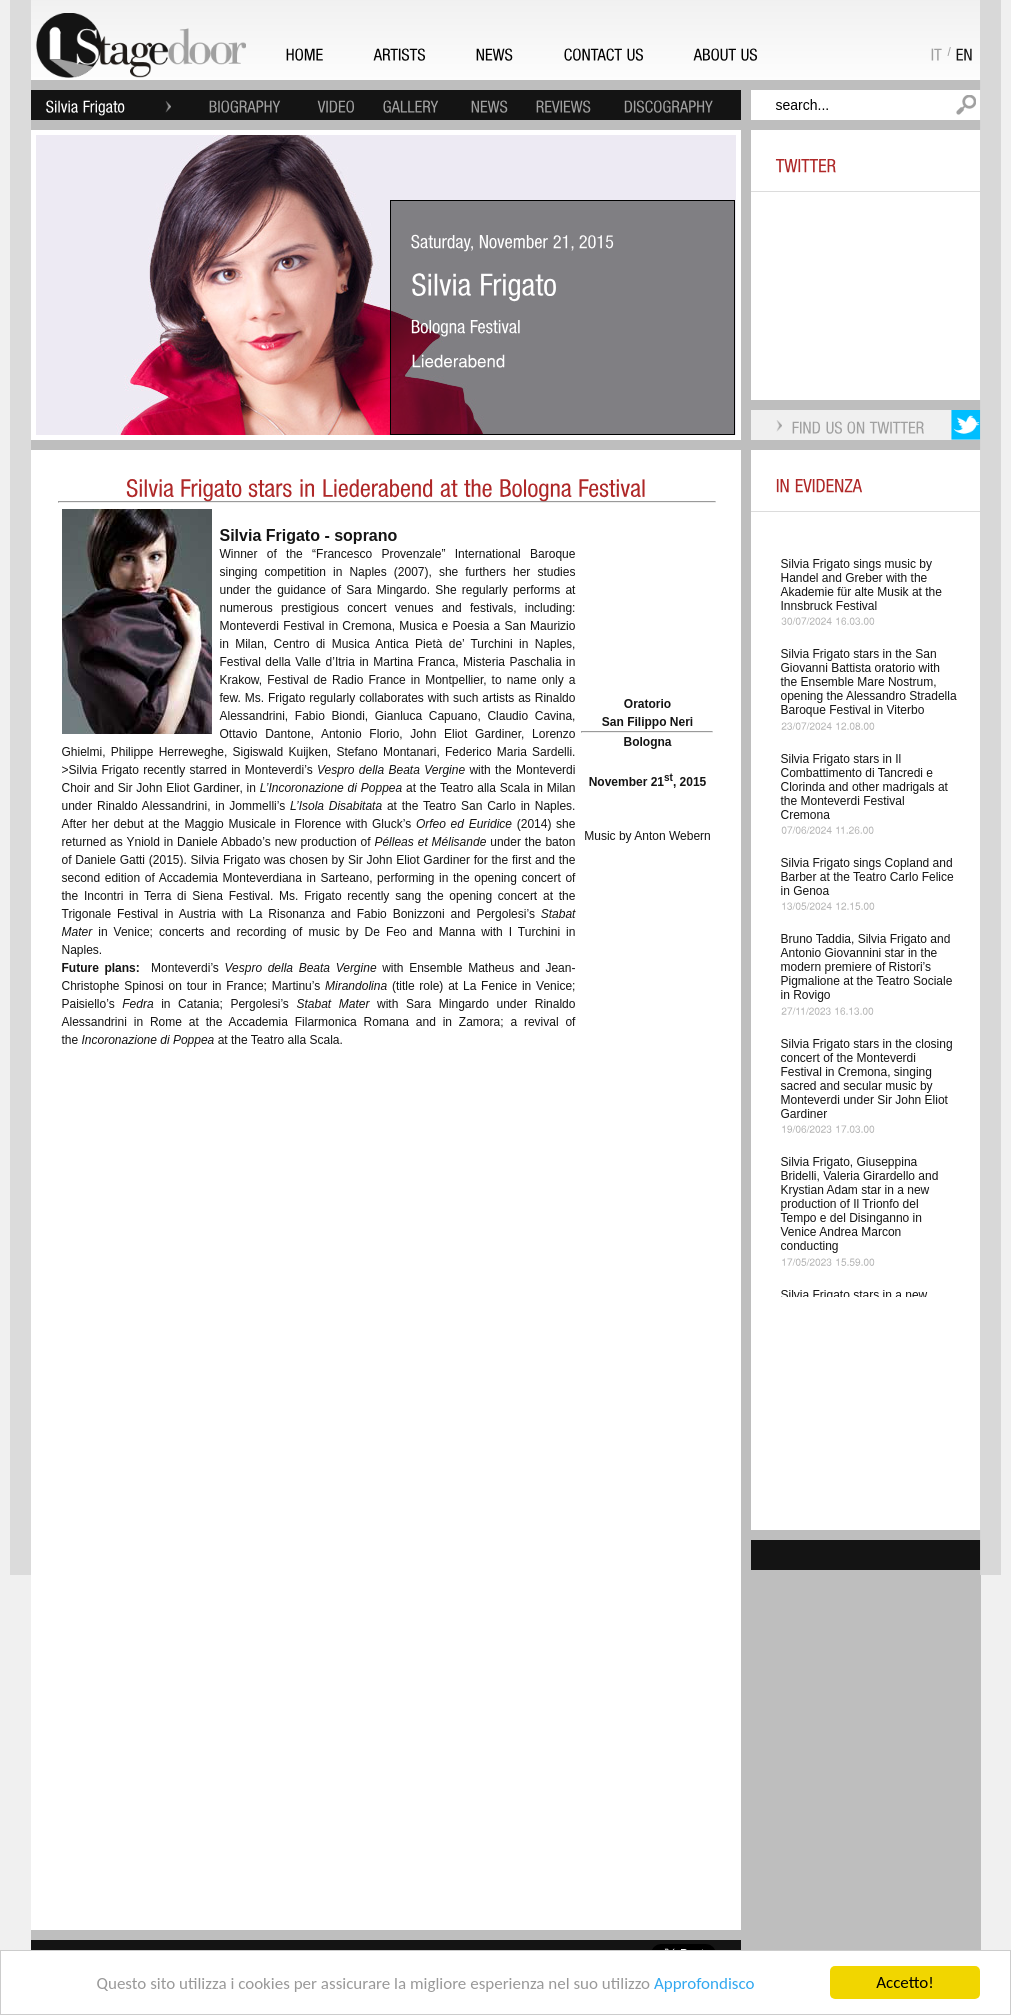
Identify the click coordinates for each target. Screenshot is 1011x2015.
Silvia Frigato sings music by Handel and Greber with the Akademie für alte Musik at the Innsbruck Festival (861, 585)
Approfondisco (704, 1984)
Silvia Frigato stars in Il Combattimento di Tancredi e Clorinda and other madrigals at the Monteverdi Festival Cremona (864, 787)
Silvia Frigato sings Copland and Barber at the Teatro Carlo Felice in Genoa (867, 877)
